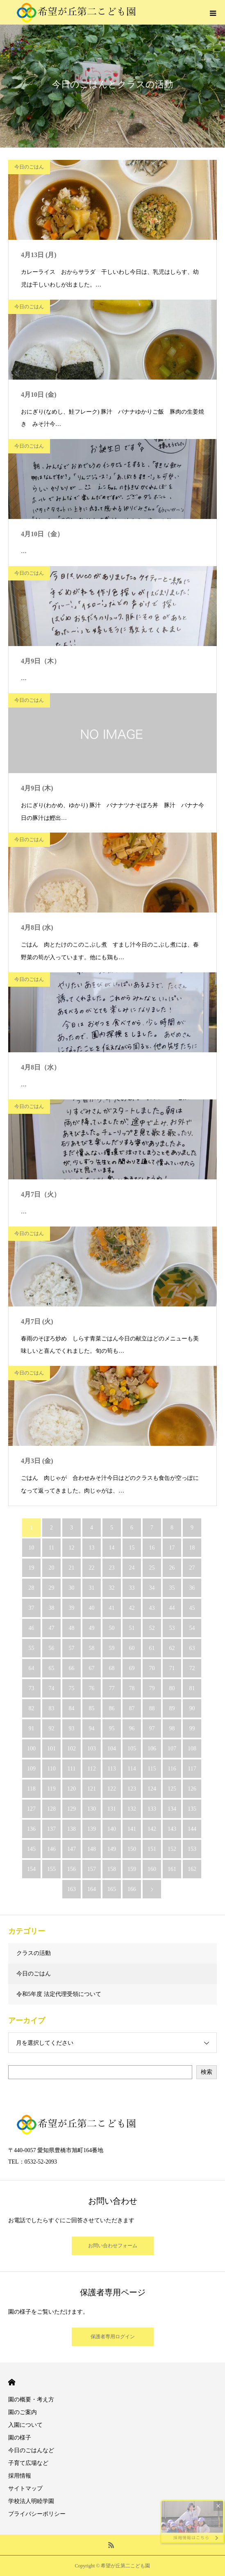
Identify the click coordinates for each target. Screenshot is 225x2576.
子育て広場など (28, 2463)
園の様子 (19, 2438)
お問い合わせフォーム (112, 2245)
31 (92, 1588)
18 (192, 1548)
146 (51, 1849)
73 (31, 1688)
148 (91, 1849)
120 (71, 1789)
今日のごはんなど (31, 2450)
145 (31, 1849)
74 (52, 1688)
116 (172, 1769)
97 (152, 1728)
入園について (25, 2425)
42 (132, 1608)
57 (72, 1648)
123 (131, 1789)
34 (152, 1588)
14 (112, 1548)
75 (72, 1688)
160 (152, 1869)
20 (52, 1568)
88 (152, 1708)
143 (172, 1829)
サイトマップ (25, 2488)
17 (172, 1548)
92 (52, 1728)
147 (71, 1849)
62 (172, 1648)
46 (31, 1628)
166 (131, 1889)
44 (172, 1608)
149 (111, 1849)
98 (172, 1728)
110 (51, 1769)
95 (112, 1728)
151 (152, 1849)
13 (92, 1548)
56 (52, 1648)
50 (112, 1628)
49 (92, 1628)
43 (152, 1608)
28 (31, 1588)
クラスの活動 (33, 1953)
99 (192, 1728)
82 (31, 1708)
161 (172, 1869)
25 (152, 1568)
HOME (11, 2382)
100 (31, 1748)
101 (51, 1748)
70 (152, 1668)
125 (172, 1789)
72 (192, 1668)
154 (31, 1869)
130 (91, 1809)
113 (111, 1769)
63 (192, 1648)
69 (132, 1668)
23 (112, 1568)
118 (31, 1789)
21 (72, 1568)
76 (92, 1688)
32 (112, 1588)
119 (51, 1789)
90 (192, 1708)
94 (92, 1728)
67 (92, 1668)
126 (192, 1789)
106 (152, 1748)
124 (152, 1789)
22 (92, 1568)
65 (52, 1668)
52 (152, 1628)
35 (172, 1588)
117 (192, 1769)
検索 (206, 2072)
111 (72, 1769)
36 (192, 1588)
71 (172, 1668)
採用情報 (19, 2476)
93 (72, 1728)
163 (71, 1889)
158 (111, 1869)
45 (192, 1608)
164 (91, 1889)
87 (132, 1708)
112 (91, 1769)
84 (72, 1708)
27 (192, 1568)
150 (131, 1849)
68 (112, 1668)
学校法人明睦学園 (31, 2501)
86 (112, 1708)
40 (92, 1608)
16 (152, 1548)
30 (72, 1588)
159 (131, 1869)
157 (91, 1869)
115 (152, 1769)
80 (172, 1688)
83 (52, 1708)
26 (172, 1568)
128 (51, 1809)
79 (152, 1688)
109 (31, 1769)
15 (132, 1548)
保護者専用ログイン (113, 2336)
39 (72, 1608)
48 (72, 1628)
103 (91, 1748)
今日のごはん (29, 167)
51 (132, 1628)
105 (131, 1748)
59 (112, 1648)
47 (52, 1628)
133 (152, 1809)
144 (192, 1829)
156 (71, 1869)
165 (111, 1889)
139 (91, 1829)
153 (192, 1849)
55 (31, 1648)
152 (172, 1849)
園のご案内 (22, 2412)
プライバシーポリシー (37, 2514)
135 (192, 1809)
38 (52, 1608)
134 (172, 1809)
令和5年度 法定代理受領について (58, 1994)
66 (72, 1668)
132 (131, 1809)
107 (172, 1748)
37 (31, 1608)
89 (172, 1708)
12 (72, 1548)
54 (192, 1628)
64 (31, 1668)
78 (132, 1688)
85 (92, 1708)
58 (92, 1648)
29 (52, 1588)
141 (131, 1829)
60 (132, 1648)
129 (71, 1809)
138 (71, 1829)
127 (31, 1809)
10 (31, 1548)
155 (51, 1869)
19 (31, 1568)
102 (71, 1748)
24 (132, 1568)
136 (31, 1829)
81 (192, 1688)
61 (152, 1648)
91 (31, 1728)
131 (111, 1809)
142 (152, 1829)
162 (192, 1869)
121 (91, 1789)
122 (111, 1789)
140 (111, 1829)
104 (111, 1748)
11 (51, 1548)
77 (112, 1688)
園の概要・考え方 (31, 2399)
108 (192, 1748)
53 (172, 1628)
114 (131, 1769)
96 (132, 1728)
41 (112, 1608)
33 (132, 1588)
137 (51, 1829)
